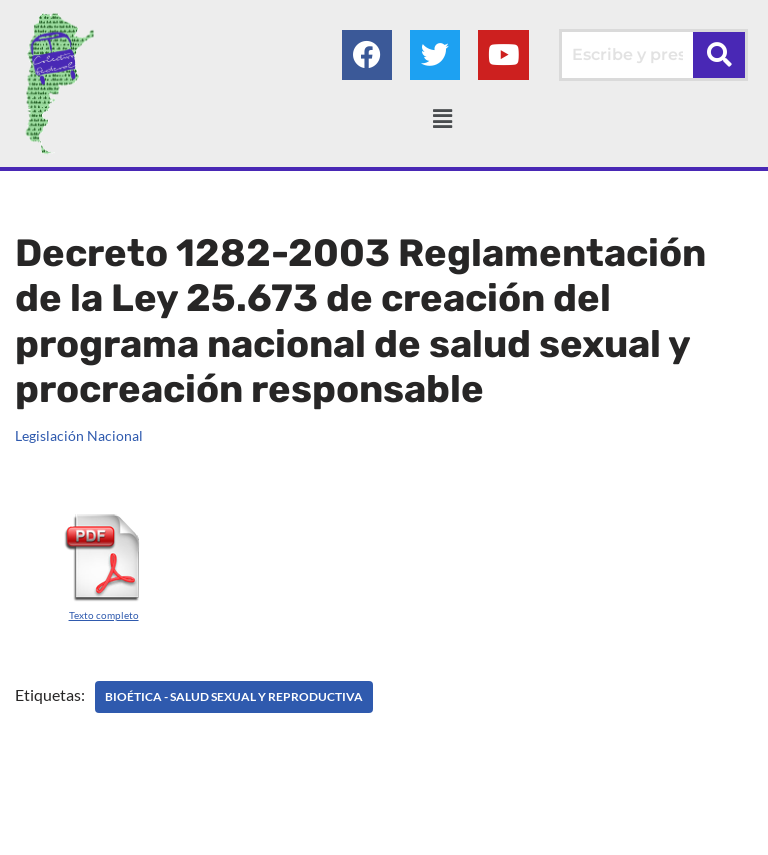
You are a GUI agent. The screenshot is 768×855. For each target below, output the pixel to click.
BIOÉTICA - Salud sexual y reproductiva (234, 696)
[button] (442, 118)
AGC (592, 833)
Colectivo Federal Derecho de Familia (298, 833)
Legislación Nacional (79, 435)
